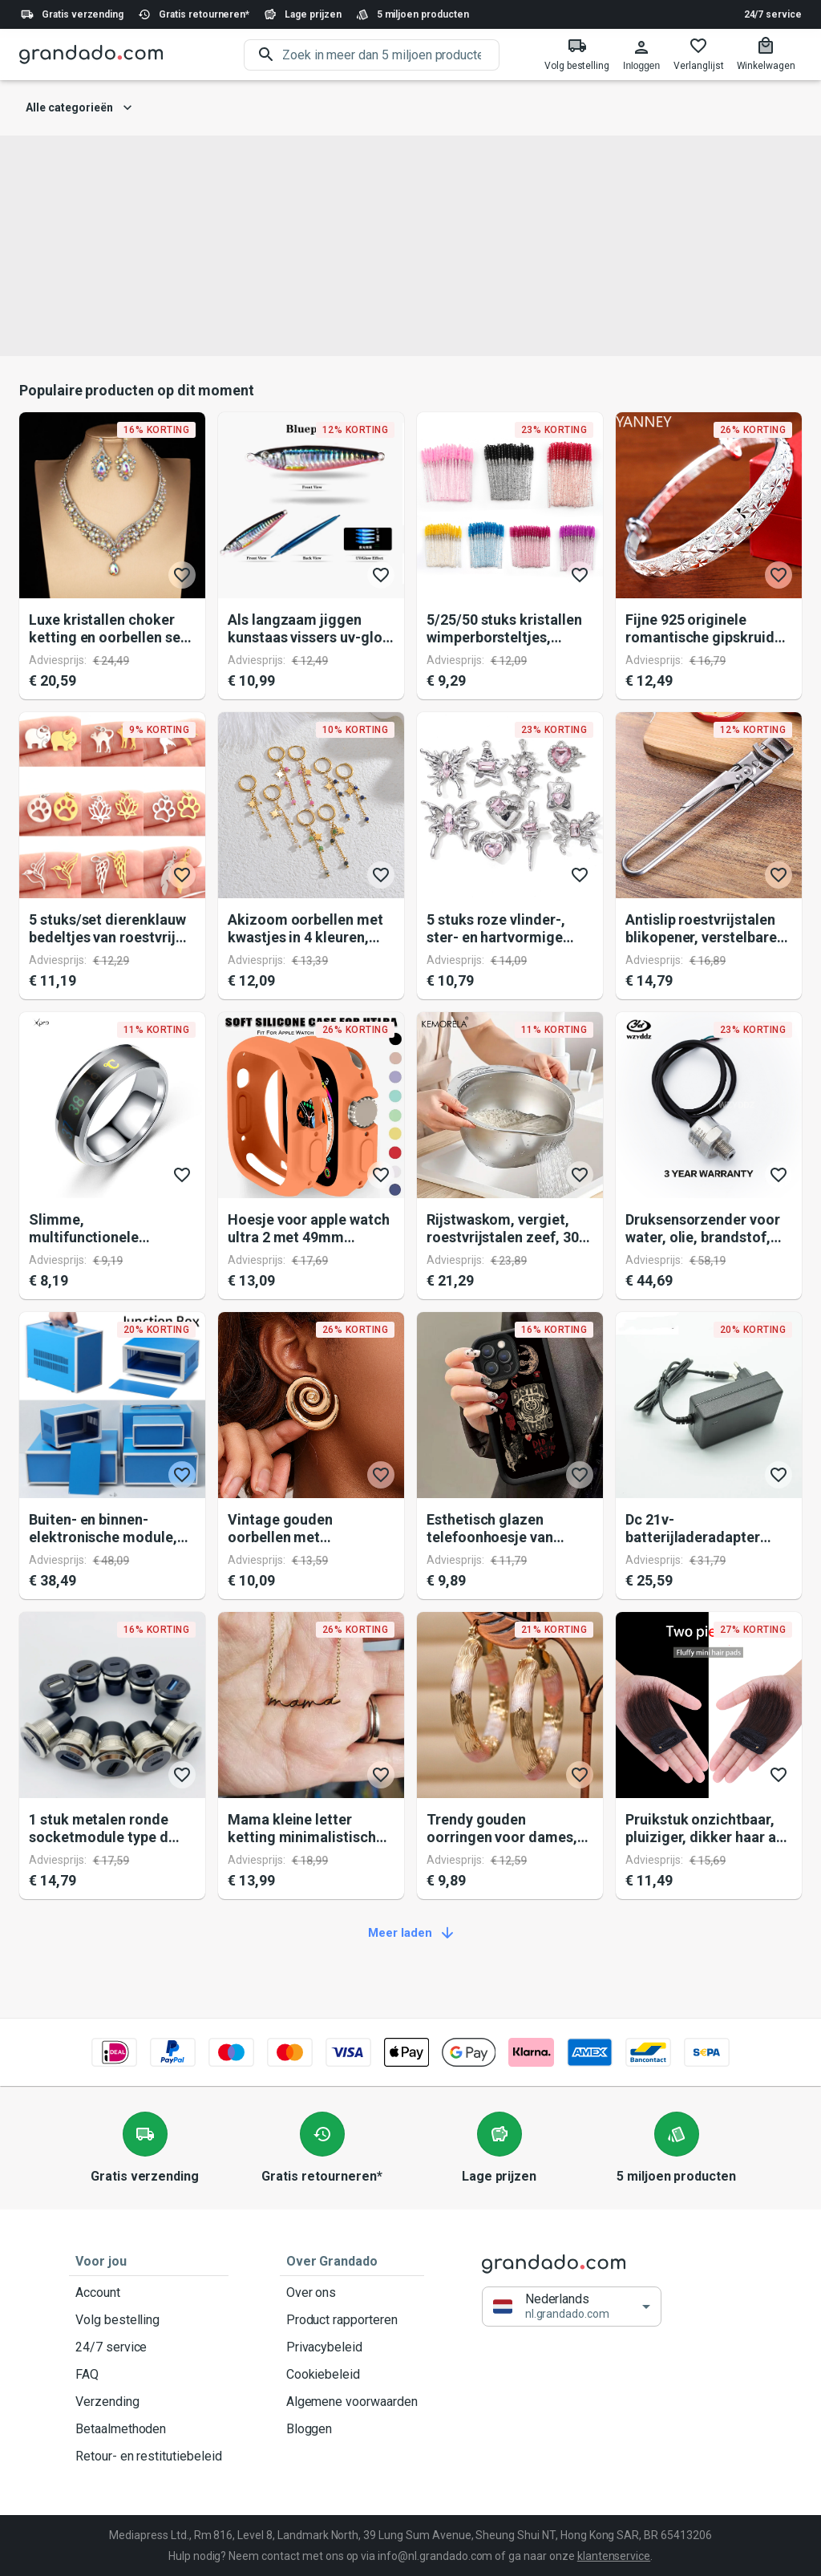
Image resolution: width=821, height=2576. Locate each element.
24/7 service (773, 14)
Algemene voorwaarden (352, 2402)
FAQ (149, 2374)
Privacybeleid (352, 2347)
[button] (571, 2306)
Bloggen (352, 2429)
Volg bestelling (149, 2320)
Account (149, 2293)
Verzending (149, 2402)
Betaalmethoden (149, 2429)
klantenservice (613, 2556)
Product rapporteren (352, 2320)
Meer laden (410, 1933)
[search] (390, 55)
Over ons (352, 2293)
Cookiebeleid (352, 2374)
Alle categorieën (79, 108)
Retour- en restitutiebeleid (149, 2456)
